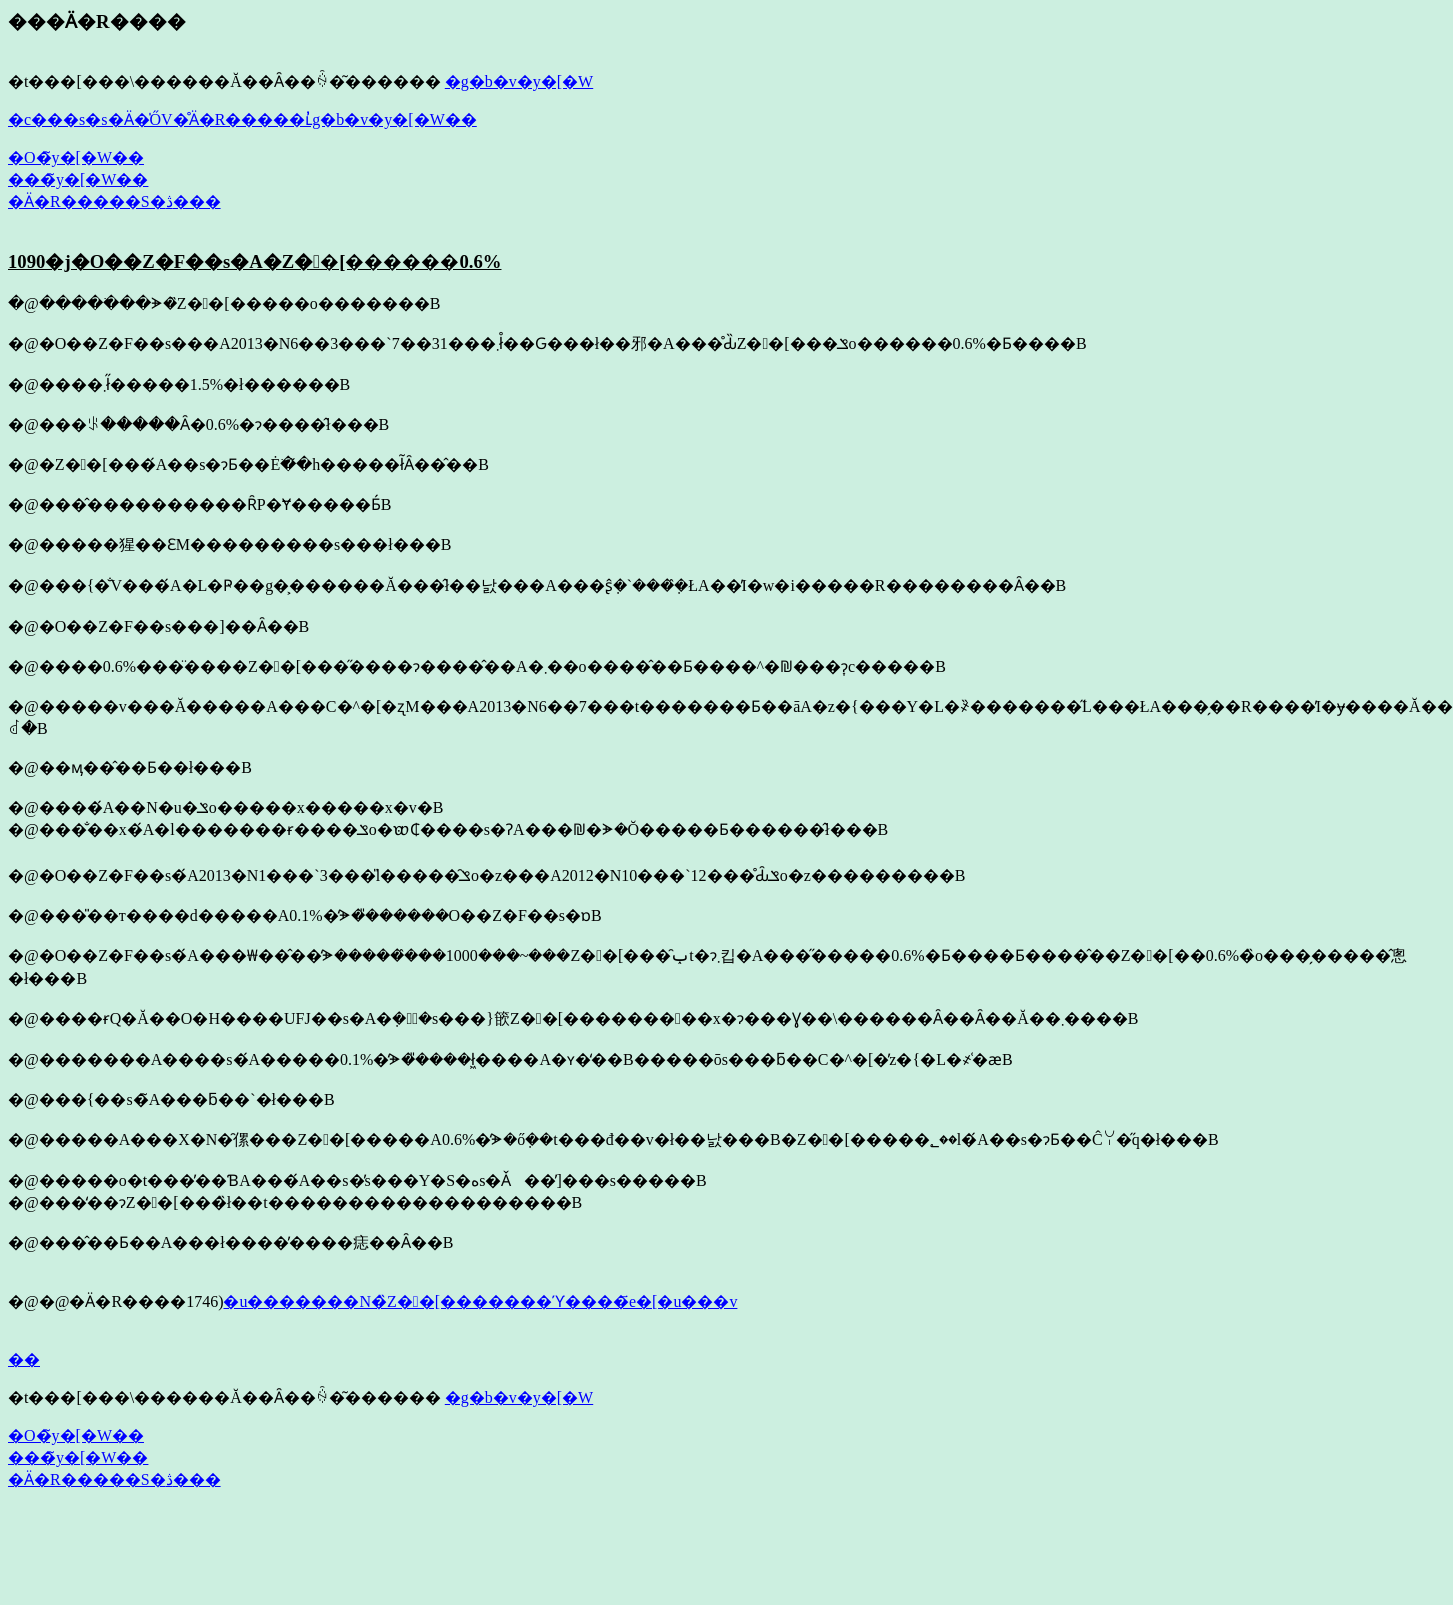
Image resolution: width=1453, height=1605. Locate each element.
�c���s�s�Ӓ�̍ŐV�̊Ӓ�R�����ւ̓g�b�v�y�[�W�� (242, 119)
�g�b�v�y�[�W (519, 81)
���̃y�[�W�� (78, 179)
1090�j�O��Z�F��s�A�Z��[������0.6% (254, 261)
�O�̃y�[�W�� (76, 157)
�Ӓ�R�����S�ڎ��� (114, 201)
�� (24, 1359)
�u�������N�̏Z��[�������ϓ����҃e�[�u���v (480, 1301)
